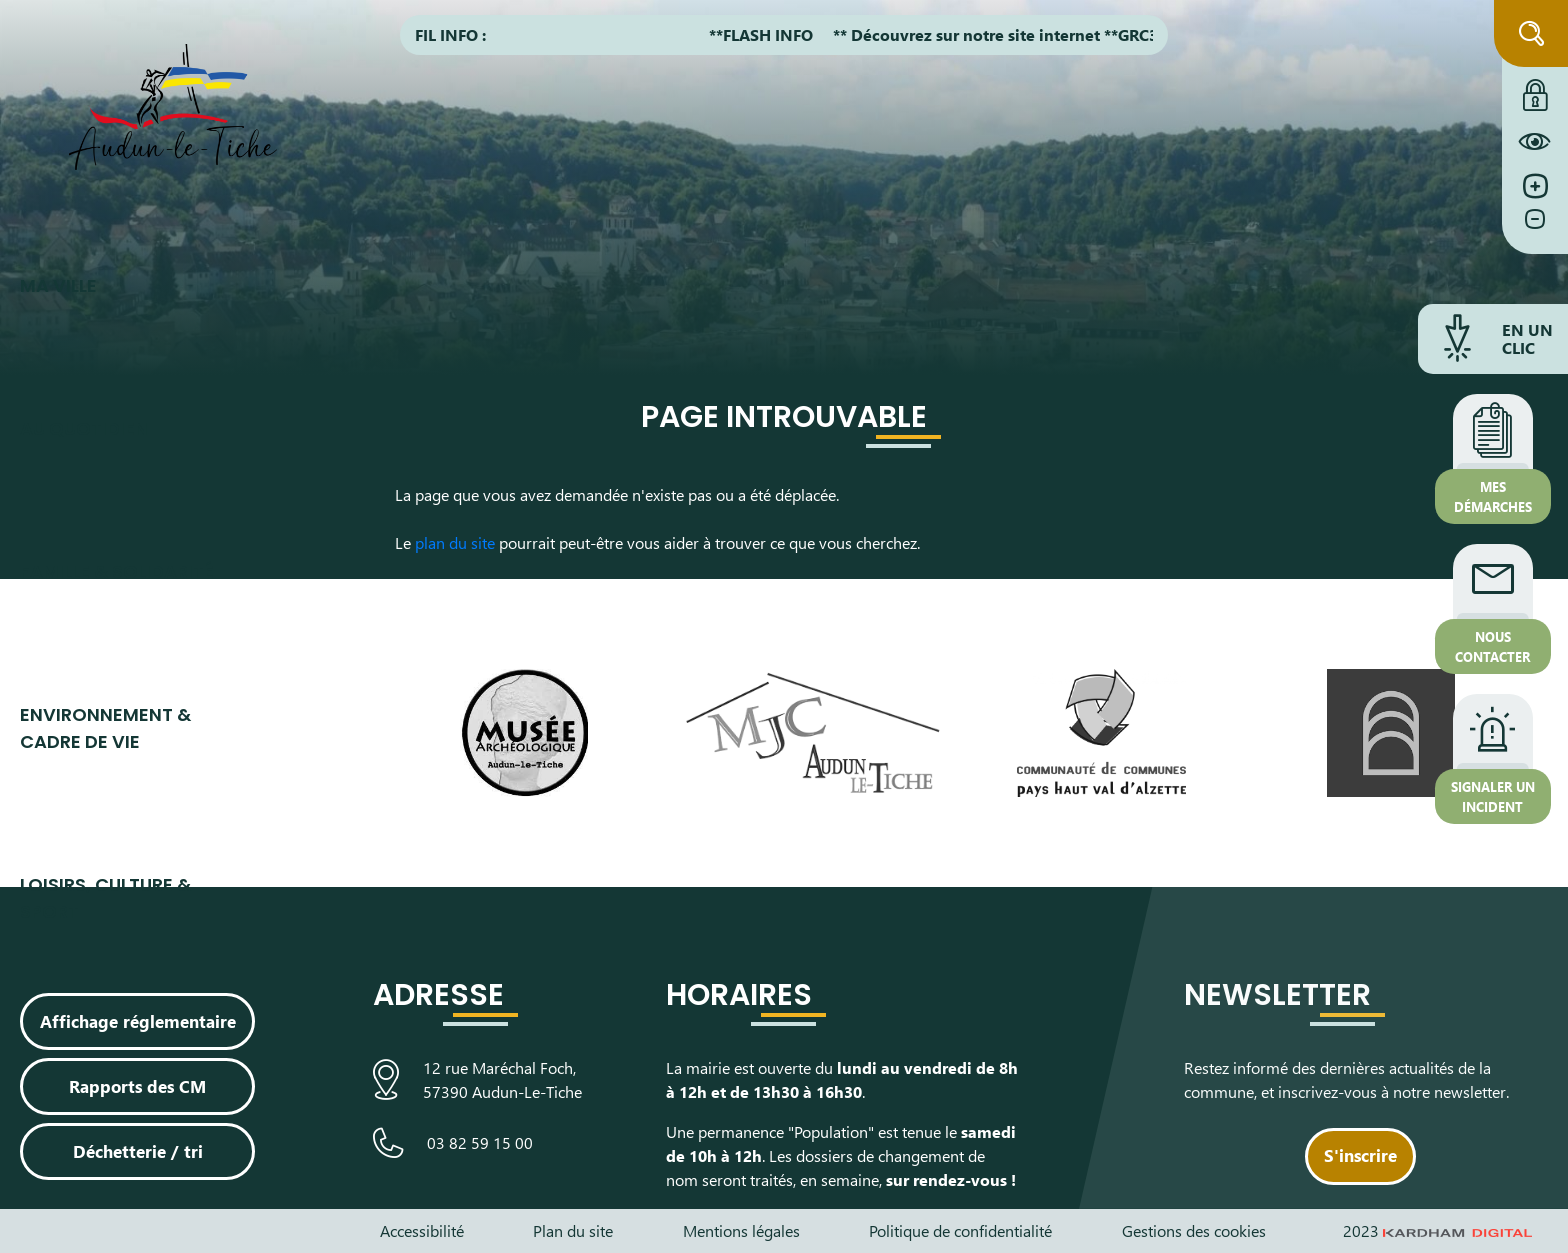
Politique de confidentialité (960, 1230)
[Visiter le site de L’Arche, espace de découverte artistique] (1390, 733)
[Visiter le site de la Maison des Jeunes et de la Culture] (813, 733)
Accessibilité (422, 1230)
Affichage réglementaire (138, 1021)
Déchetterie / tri (138, 1151)
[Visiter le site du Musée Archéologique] (524, 733)
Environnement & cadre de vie (105, 728)
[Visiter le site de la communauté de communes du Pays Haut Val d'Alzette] (1101, 733)
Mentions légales (741, 1230)
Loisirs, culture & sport (105, 898)
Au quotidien (84, 428)
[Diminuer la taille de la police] (1535, 229)
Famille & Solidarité (117, 571)
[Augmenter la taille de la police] (1535, 186)
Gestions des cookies (1194, 1230)
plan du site (455, 542)
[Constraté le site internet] (1535, 141)
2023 (1438, 1230)
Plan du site (573, 1230)
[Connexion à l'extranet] (1535, 90)
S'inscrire (1360, 1155)
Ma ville (58, 285)
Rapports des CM (137, 1086)
